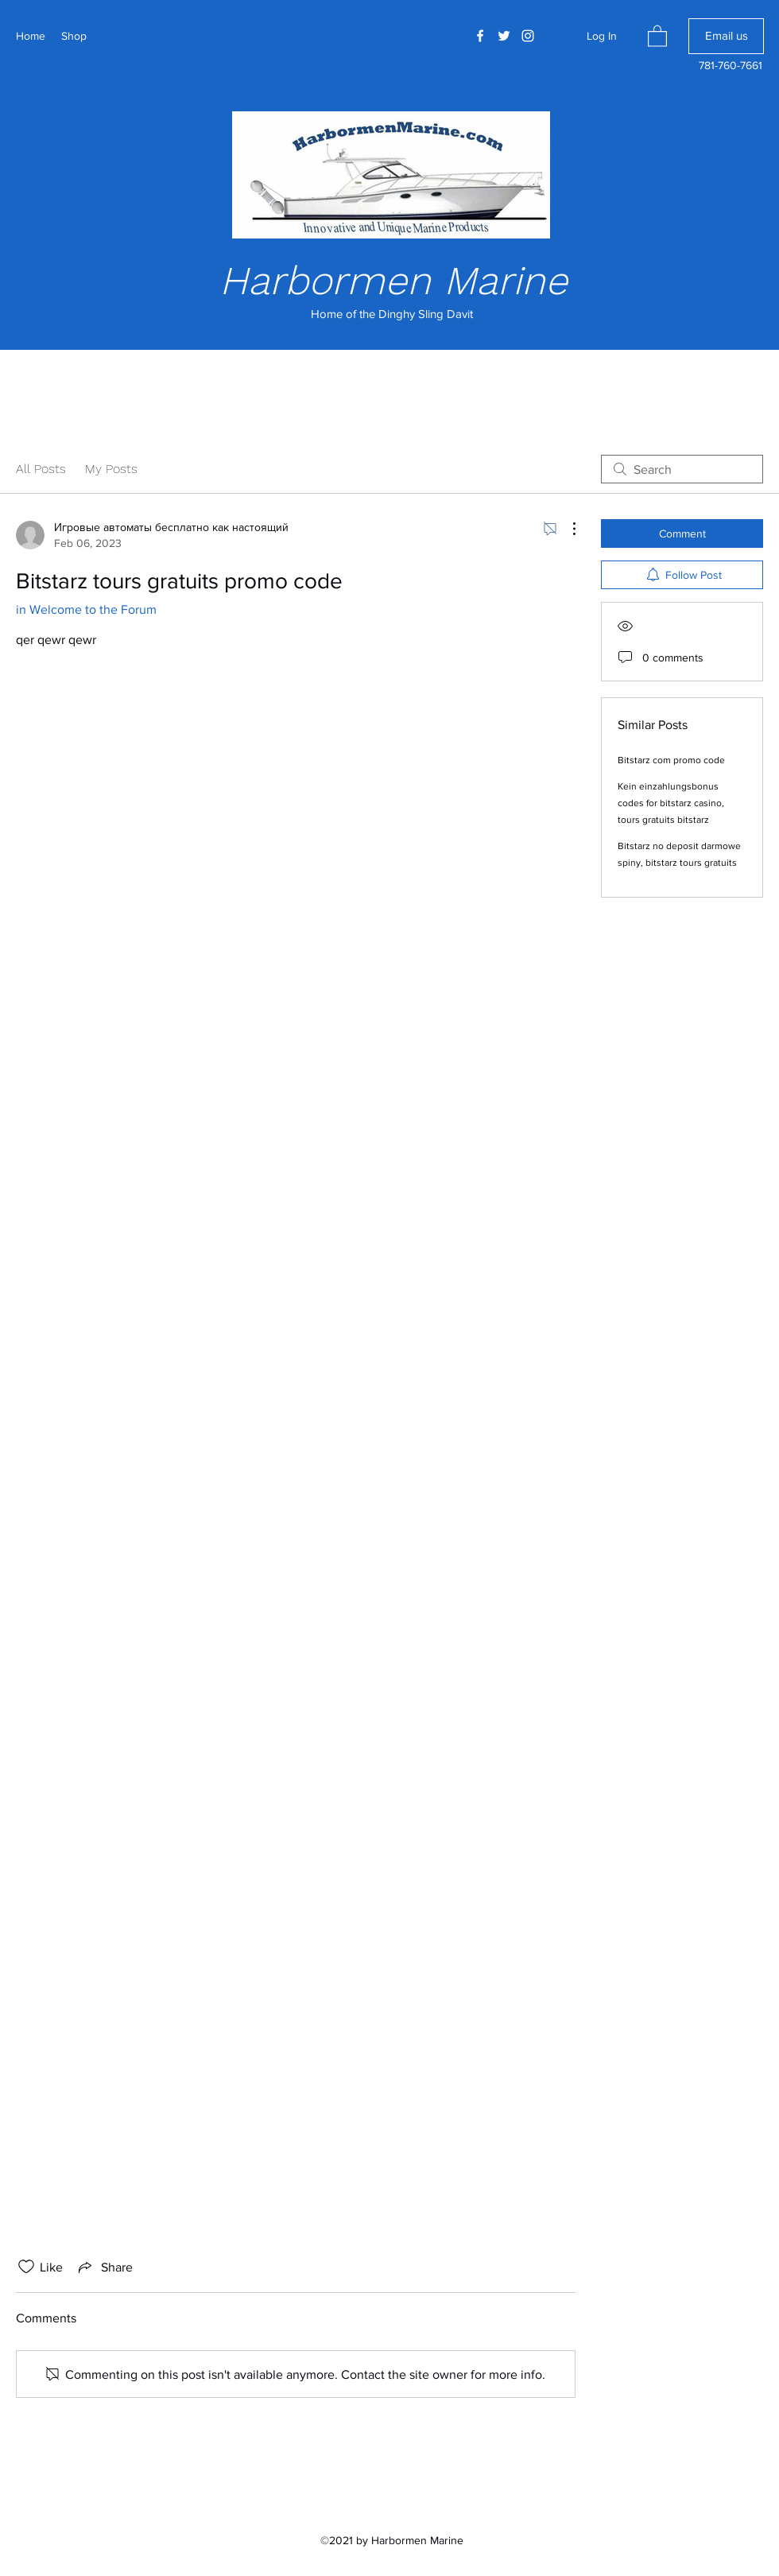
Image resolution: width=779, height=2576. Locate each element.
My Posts (111, 468)
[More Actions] (566, 528)
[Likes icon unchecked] (26, 2266)
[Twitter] (504, 36)
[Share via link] (104, 2266)
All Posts (41, 468)
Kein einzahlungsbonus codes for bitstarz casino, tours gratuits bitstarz (671, 803)
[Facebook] (480, 36)
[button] (657, 35)
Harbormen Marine (393, 280)
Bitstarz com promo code (671, 760)
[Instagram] (528, 36)
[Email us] (726, 36)
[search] (682, 469)
